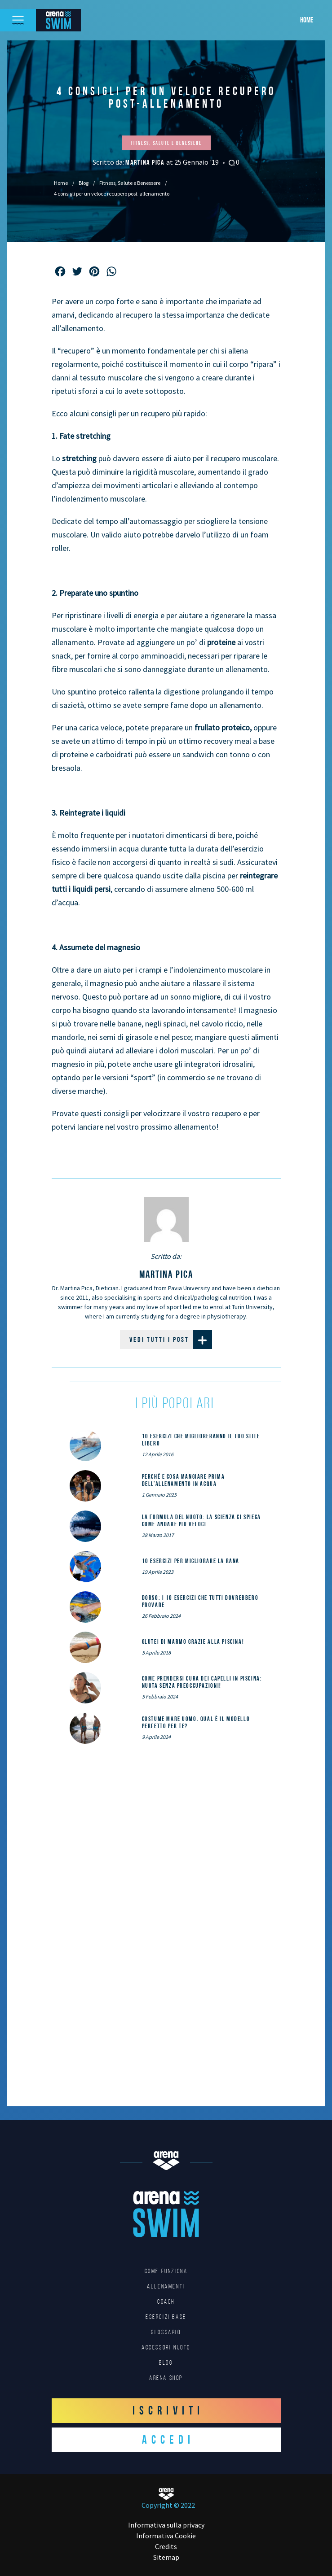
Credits (166, 2546)
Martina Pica (145, 162)
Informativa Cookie (166, 2535)
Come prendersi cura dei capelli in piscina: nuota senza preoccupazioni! (202, 1682)
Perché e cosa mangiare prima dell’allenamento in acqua (183, 1480)
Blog (84, 182)
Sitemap (166, 2557)
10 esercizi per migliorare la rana (190, 1560)
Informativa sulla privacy (166, 2524)
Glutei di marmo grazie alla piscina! (193, 1641)
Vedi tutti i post (170, 1339)
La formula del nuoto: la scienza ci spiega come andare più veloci (201, 1520)
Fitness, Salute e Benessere (129, 182)
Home (306, 20)
